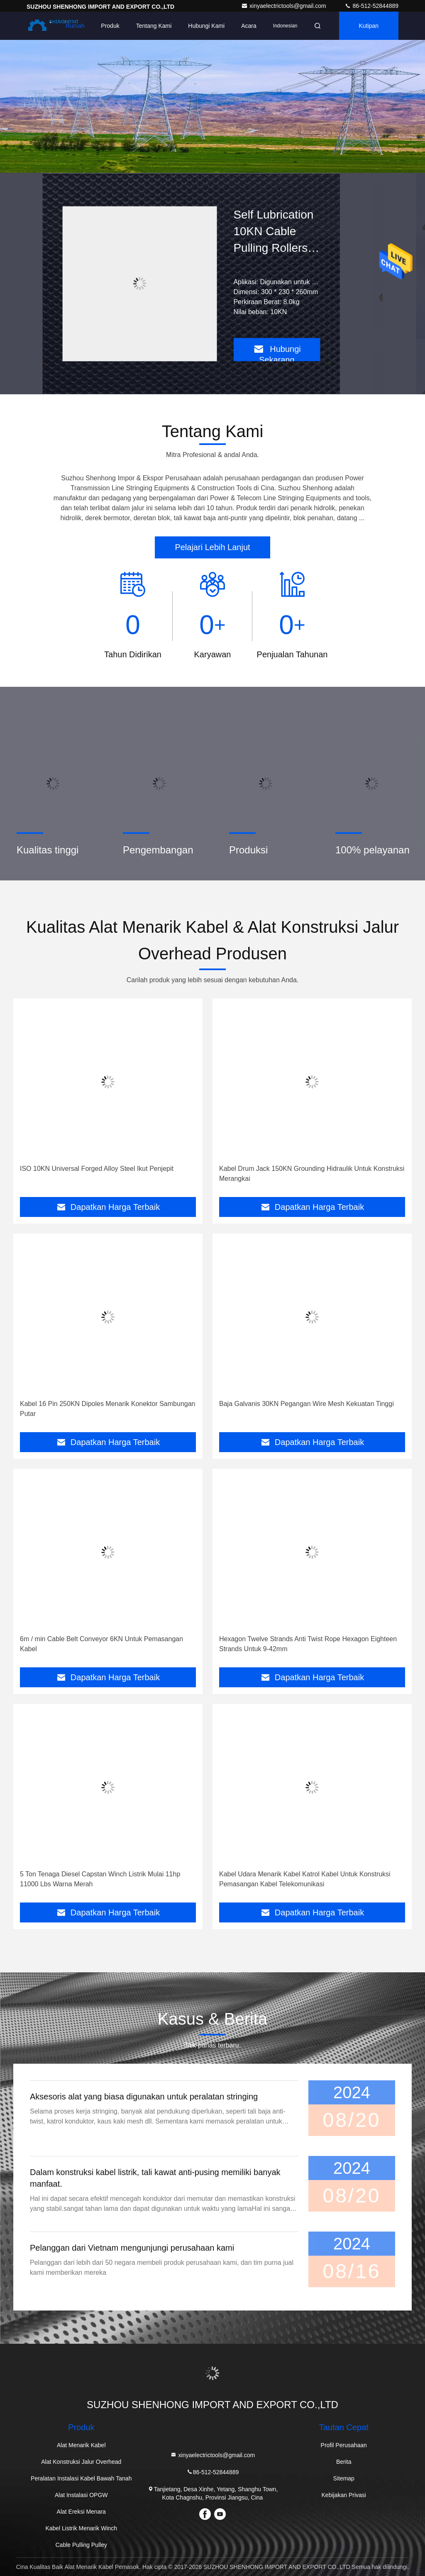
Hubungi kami (206, 25)
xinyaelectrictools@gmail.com (284, 5)
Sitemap (343, 2478)
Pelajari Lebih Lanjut (212, 547)
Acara (248, 25)
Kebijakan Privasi (344, 2495)
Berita (344, 2461)
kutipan (369, 25)
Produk (110, 25)
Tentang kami (154, 25)
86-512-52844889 (371, 5)
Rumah (75, 25)
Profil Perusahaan (344, 2445)
